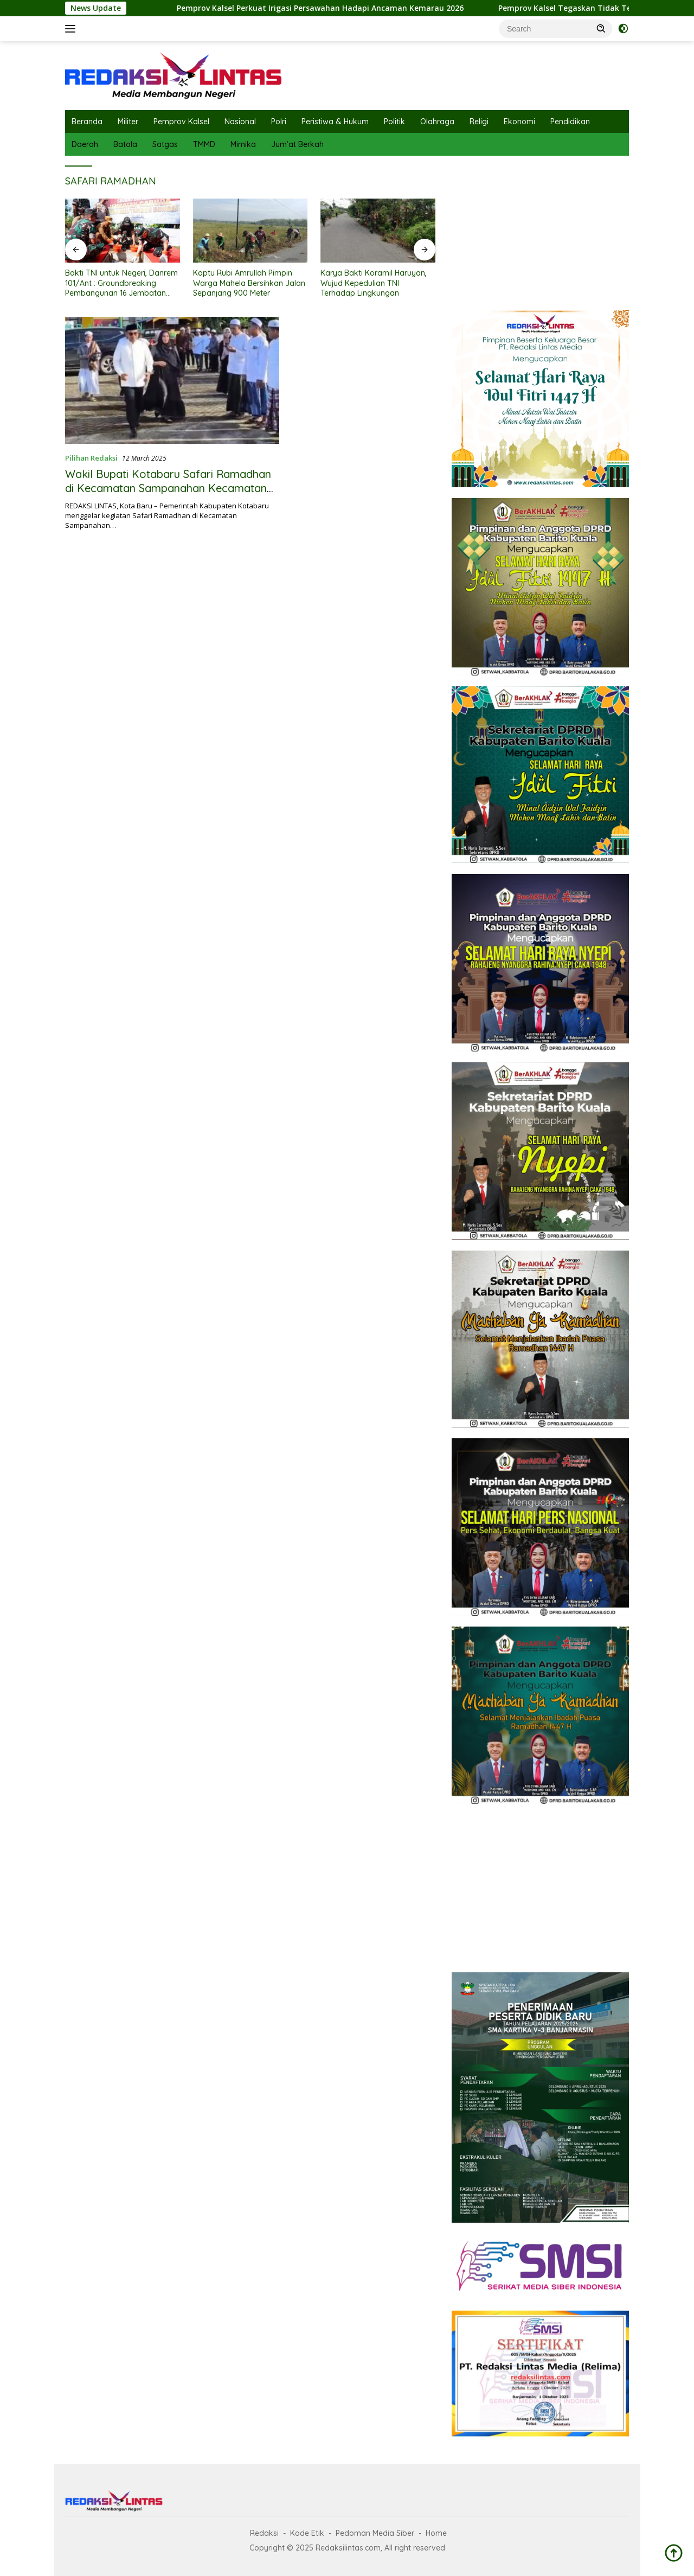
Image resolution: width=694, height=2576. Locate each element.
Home (436, 2533)
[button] (601, 28)
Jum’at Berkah (297, 144)
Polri (278, 121)
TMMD (204, 144)
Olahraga (437, 121)
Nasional (240, 121)
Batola (125, 144)
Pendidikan (570, 121)
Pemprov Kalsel (181, 121)
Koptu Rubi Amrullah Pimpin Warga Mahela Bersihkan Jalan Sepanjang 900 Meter (249, 282)
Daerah (85, 144)
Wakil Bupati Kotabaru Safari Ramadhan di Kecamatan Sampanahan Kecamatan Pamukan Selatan (168, 488)
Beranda (87, 121)
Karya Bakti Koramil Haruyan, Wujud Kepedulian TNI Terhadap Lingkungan (373, 282)
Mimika (243, 144)
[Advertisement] (540, 230)
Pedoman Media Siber (375, 2533)
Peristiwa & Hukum (335, 121)
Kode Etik (307, 2533)
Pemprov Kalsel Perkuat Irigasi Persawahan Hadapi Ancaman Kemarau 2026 (333, 8)
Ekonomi (519, 121)
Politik (394, 121)
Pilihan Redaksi (91, 458)
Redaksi (264, 2533)
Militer (128, 121)
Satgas (165, 144)
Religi (479, 121)
